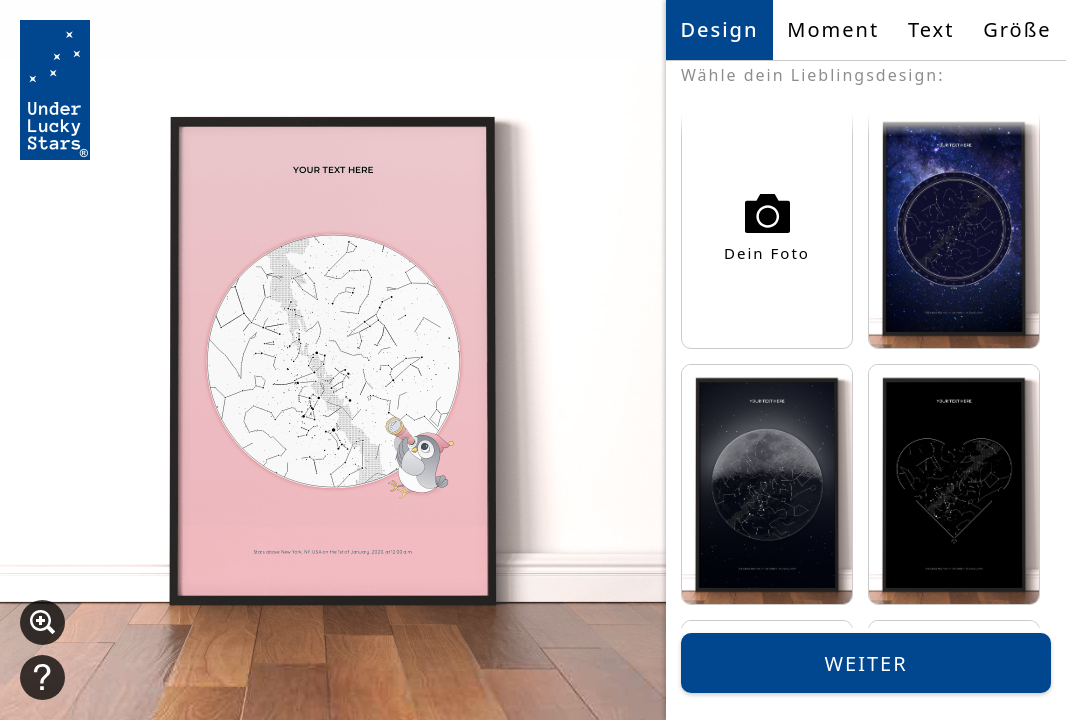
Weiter (865, 663)
